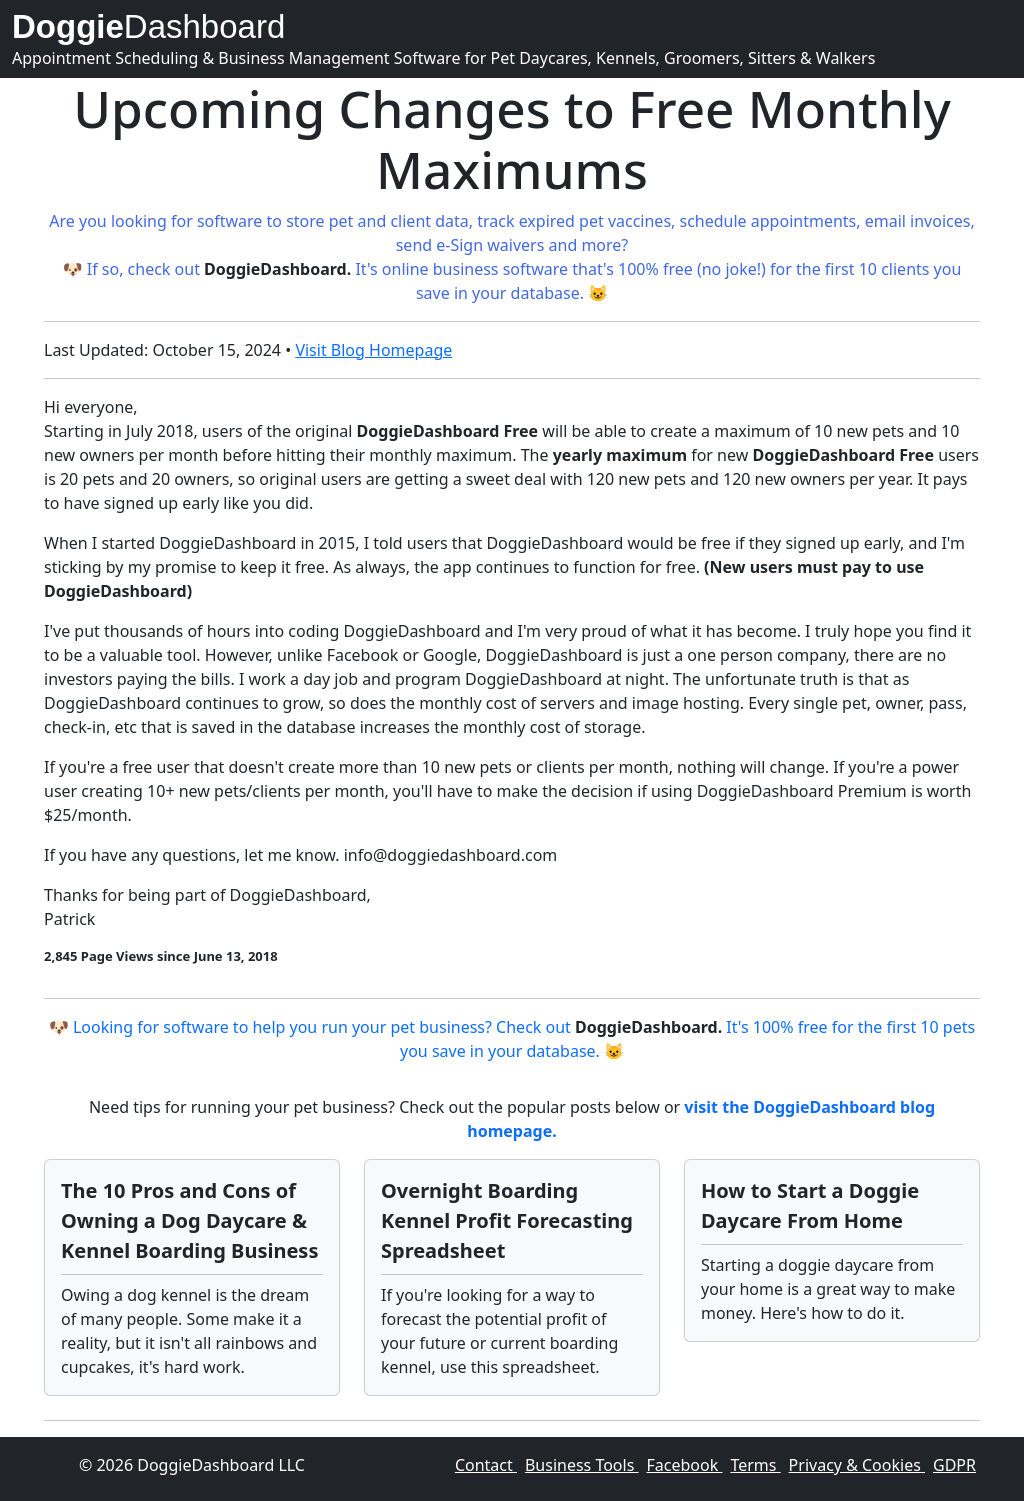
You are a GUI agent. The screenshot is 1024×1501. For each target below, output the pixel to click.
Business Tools (582, 1465)
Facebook (685, 1465)
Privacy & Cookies (857, 1465)
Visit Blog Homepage (373, 350)
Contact (486, 1465)
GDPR (954, 1465)
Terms (755, 1465)
